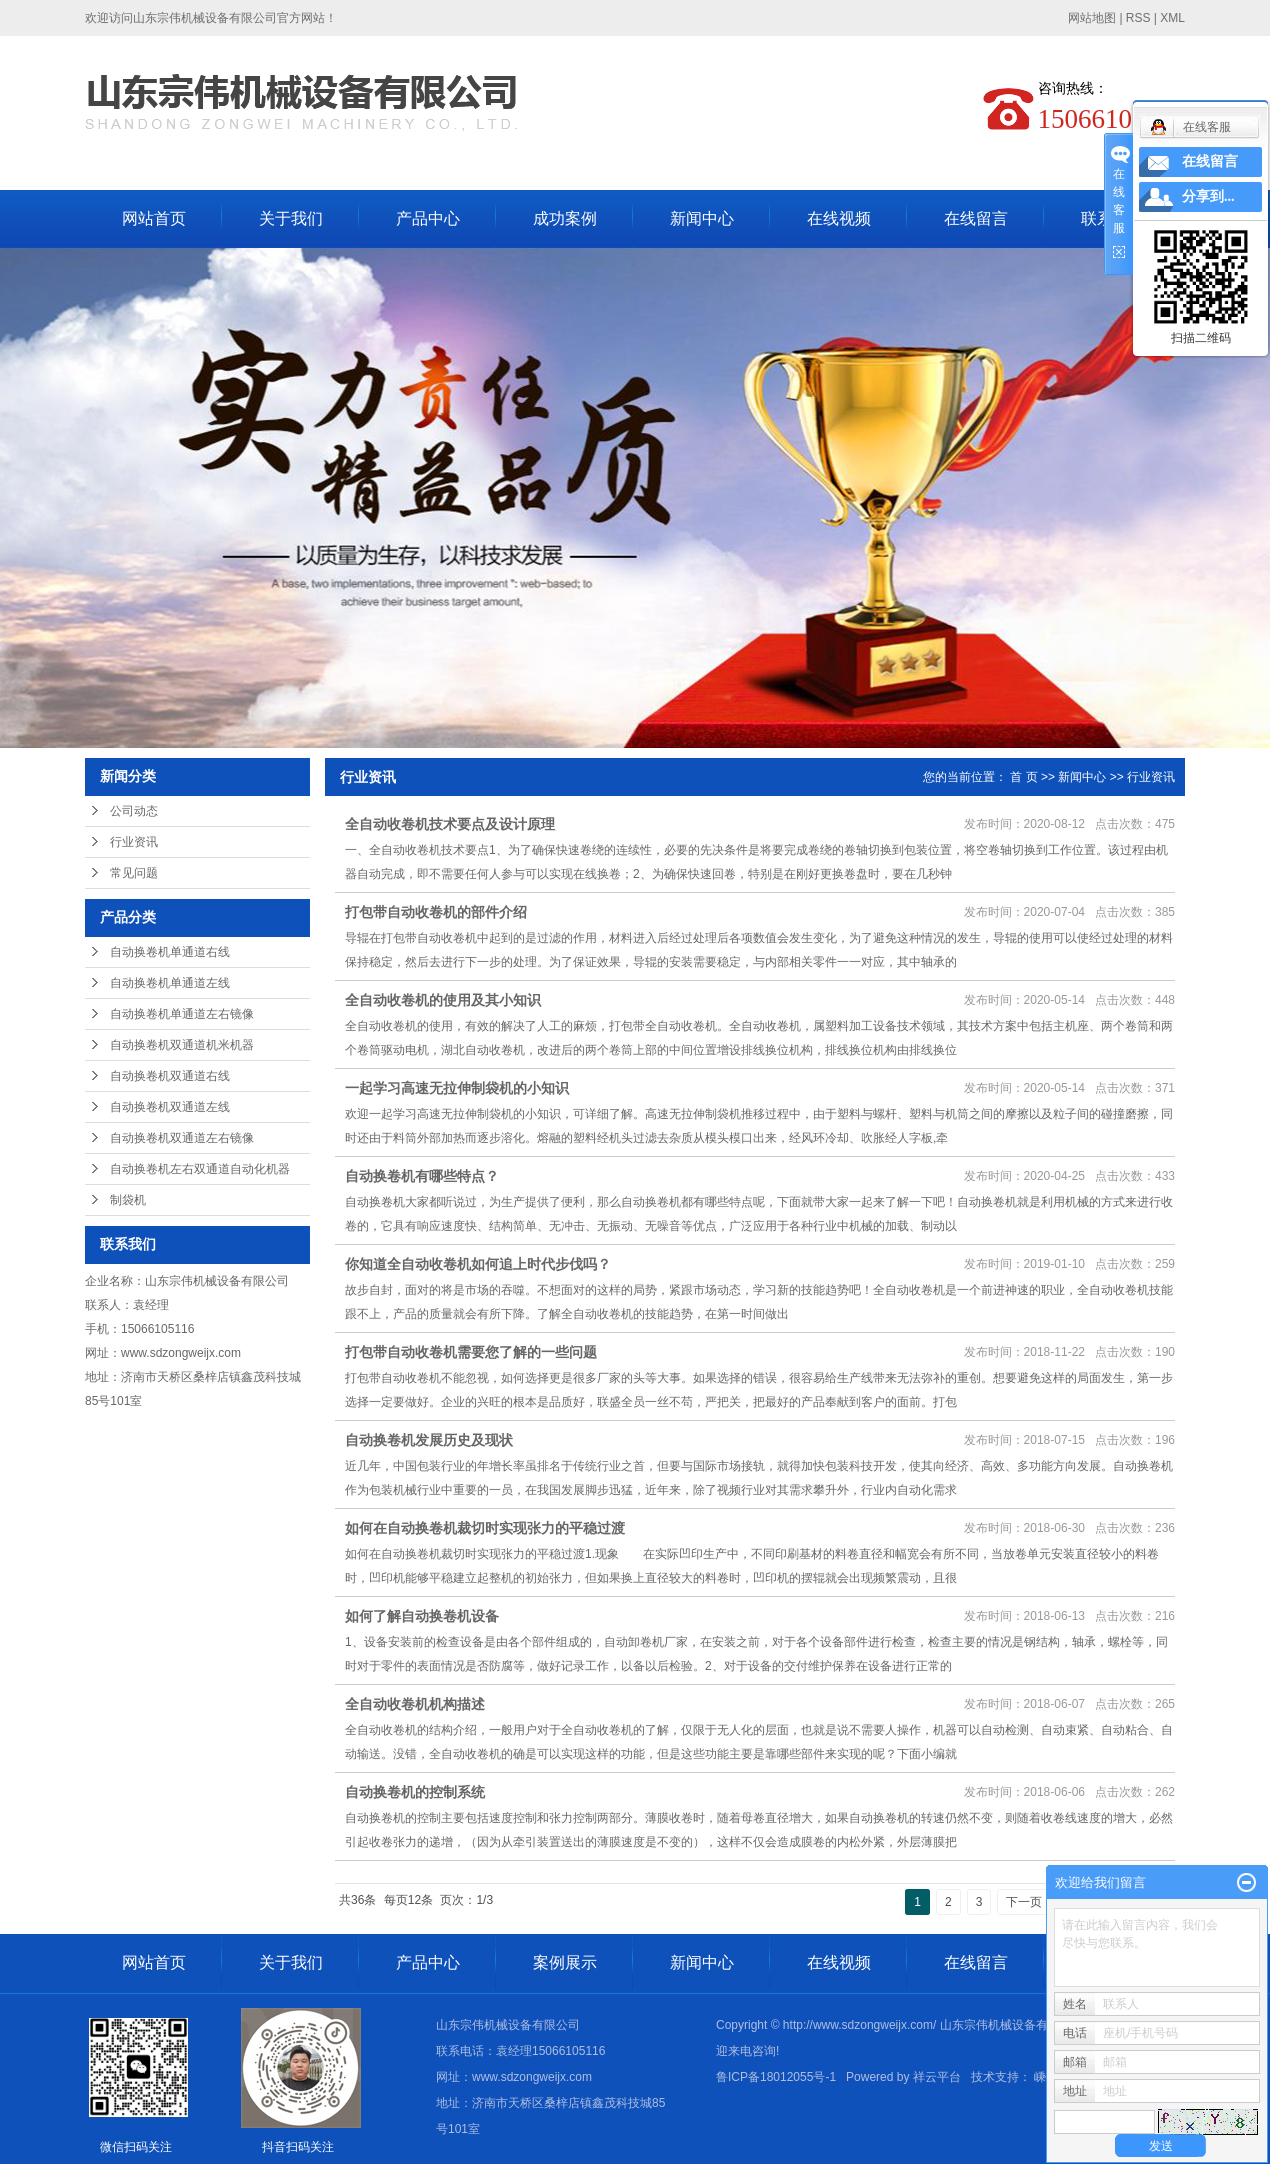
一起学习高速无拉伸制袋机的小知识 (457, 1088)
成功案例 (565, 218)
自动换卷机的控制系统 (417, 1792)
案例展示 (565, 1962)
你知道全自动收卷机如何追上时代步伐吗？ (478, 1264)
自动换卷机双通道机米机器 (182, 1045)
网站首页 (154, 218)
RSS (1138, 18)
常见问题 (134, 873)
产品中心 (428, 218)
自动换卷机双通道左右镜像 (182, 1138)
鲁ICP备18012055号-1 (776, 2077)
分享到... (1208, 196)
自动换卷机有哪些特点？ (422, 1176)
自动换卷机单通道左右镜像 (182, 1014)
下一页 (1024, 1902)
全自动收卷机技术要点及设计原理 (450, 824)
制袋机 (128, 1200)
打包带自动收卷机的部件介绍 (436, 912)
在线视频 (839, 218)
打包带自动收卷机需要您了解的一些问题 (471, 1352)
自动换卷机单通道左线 (170, 983)
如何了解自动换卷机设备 (422, 1616)
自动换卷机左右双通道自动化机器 (200, 1169)
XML (1172, 18)
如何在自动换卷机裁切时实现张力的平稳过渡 (485, 1528)
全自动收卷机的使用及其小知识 (443, 1000)
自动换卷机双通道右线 (170, 1076)
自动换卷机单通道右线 (170, 952)
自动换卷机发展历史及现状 (429, 1440)
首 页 (1023, 777)
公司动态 (134, 811)
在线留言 (976, 218)
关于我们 (291, 218)
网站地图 (1093, 18)
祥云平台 (937, 2077)
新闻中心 (702, 218)
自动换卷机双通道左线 (170, 1107)
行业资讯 (134, 842)
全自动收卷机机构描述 (415, 1704)
